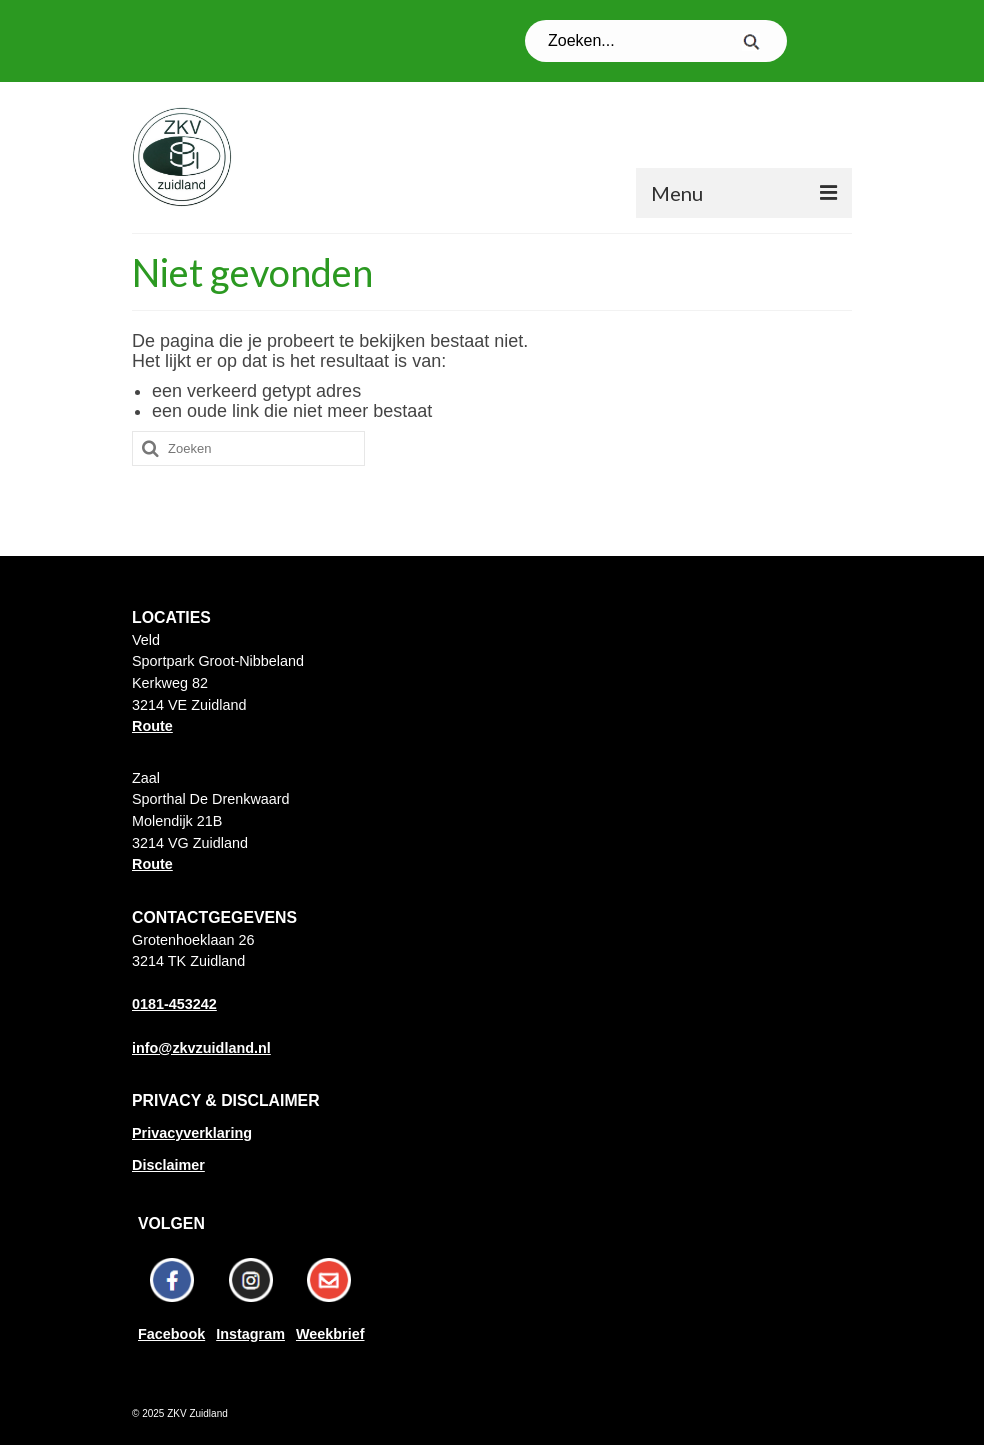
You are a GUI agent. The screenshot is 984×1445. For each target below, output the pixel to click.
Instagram (250, 1334)
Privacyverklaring (192, 1133)
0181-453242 (174, 1004)
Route (152, 726)
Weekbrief (330, 1334)
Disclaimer (168, 1165)
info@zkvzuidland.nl (201, 1048)
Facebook (171, 1334)
